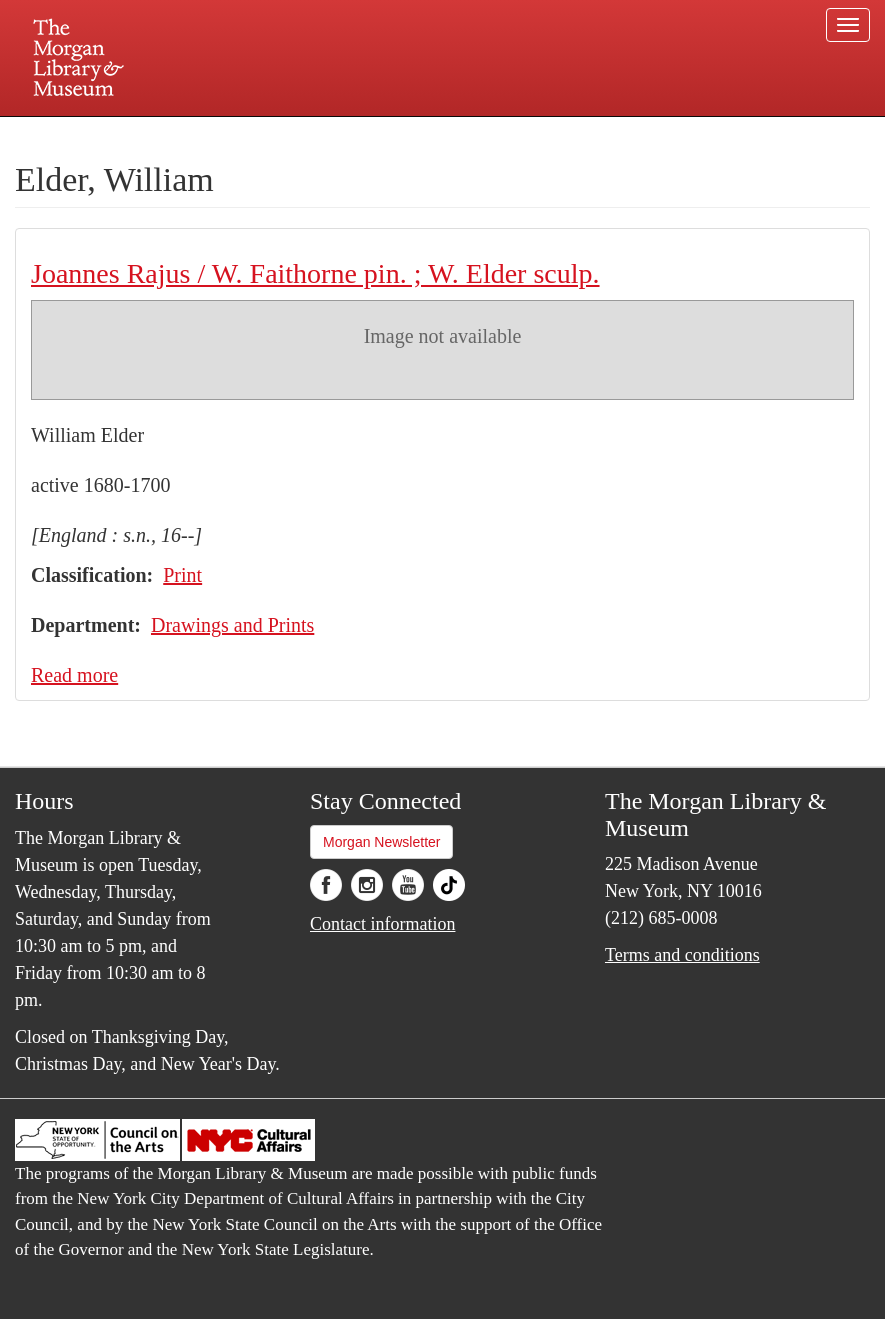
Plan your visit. (205, 134)
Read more (74, 675)
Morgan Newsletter (382, 842)
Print (182, 575)
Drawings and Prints (232, 625)
